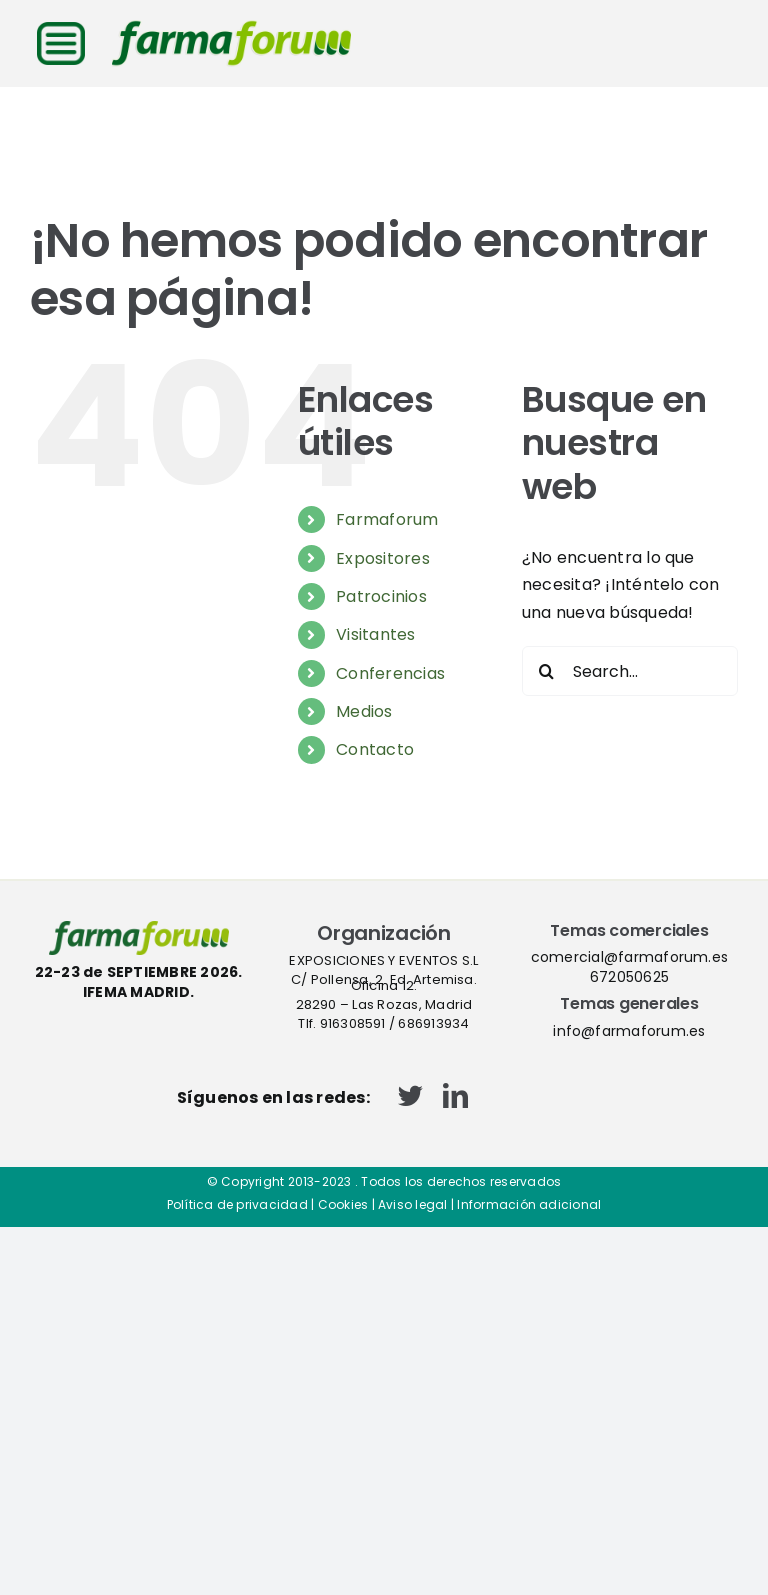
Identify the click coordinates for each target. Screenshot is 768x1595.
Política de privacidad (237, 1204)
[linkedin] (455, 1095)
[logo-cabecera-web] (231, 27)
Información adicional (529, 1204)
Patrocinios (381, 596)
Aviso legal (413, 1204)
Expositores (383, 558)
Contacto (375, 749)
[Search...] (630, 671)
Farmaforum (387, 519)
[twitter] (410, 1095)
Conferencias (390, 673)
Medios (364, 711)
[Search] (547, 671)
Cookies (343, 1204)
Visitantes (375, 634)
